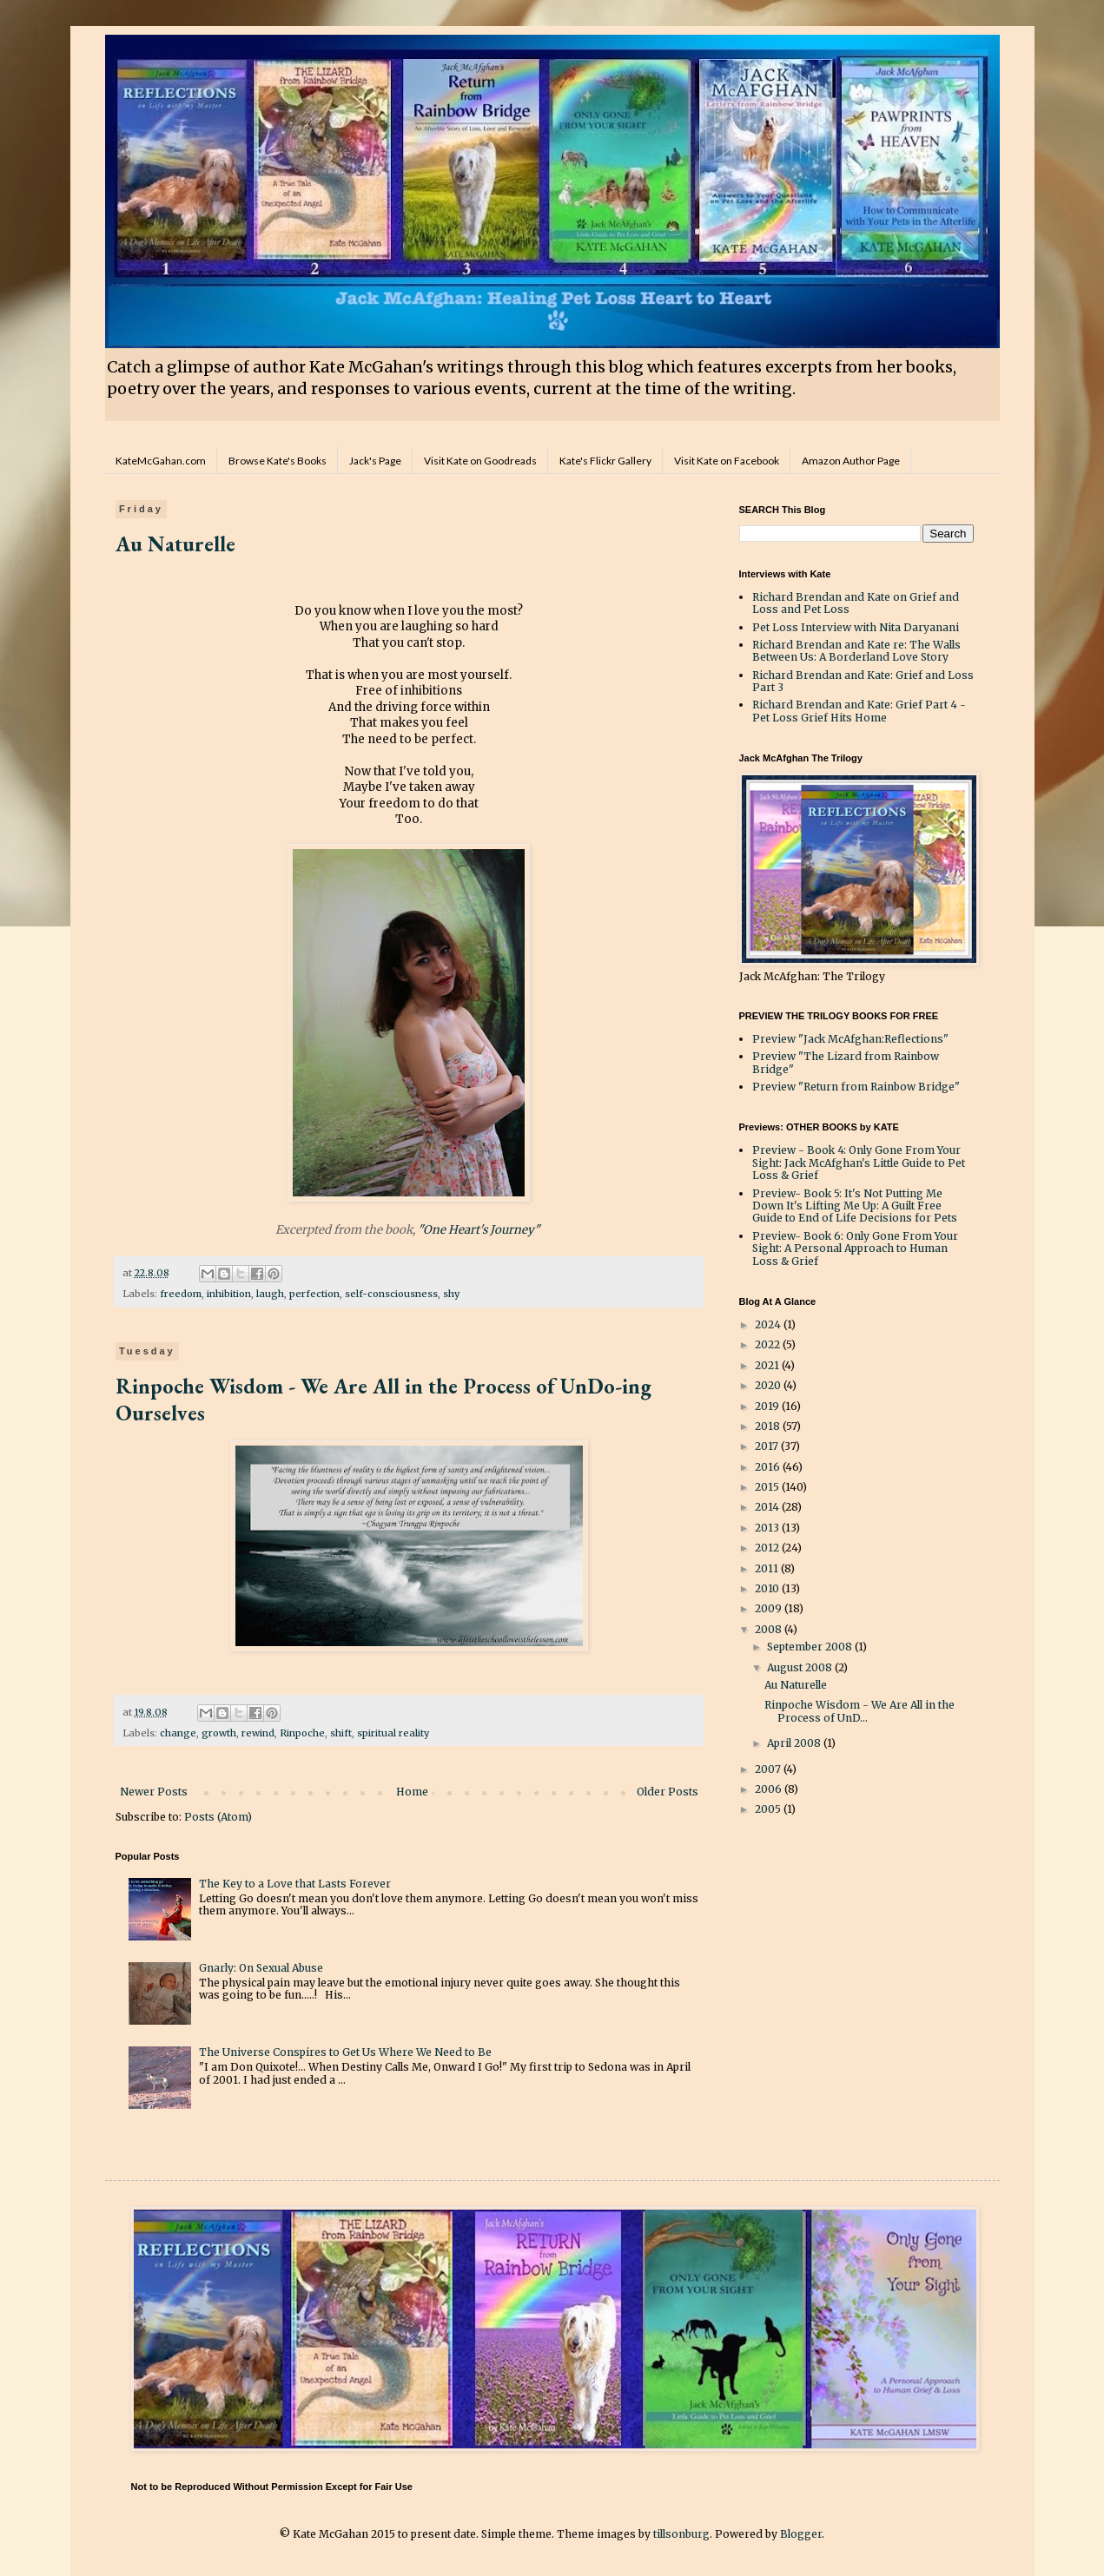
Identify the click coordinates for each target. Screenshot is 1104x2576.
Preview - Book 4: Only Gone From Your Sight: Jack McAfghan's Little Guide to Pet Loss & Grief (858, 1162)
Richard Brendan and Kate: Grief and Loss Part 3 (863, 681)
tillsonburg (681, 2533)
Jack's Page (375, 460)
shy (451, 1294)
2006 (769, 1788)
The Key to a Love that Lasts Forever (295, 1883)
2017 (768, 1446)
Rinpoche (302, 1733)
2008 (769, 1629)
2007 (769, 1769)
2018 (769, 1426)
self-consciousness (391, 1294)
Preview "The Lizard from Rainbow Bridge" (845, 1062)
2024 (769, 1324)
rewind (257, 1733)
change (178, 1733)
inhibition (229, 1294)
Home (412, 1791)
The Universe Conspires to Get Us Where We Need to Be (345, 2052)
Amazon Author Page (851, 460)
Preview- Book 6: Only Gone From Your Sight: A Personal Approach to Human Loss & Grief (855, 1248)
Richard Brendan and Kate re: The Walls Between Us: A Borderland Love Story (856, 650)
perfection (314, 1294)
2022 (769, 1344)
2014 (768, 1506)
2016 (769, 1466)
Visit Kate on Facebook (726, 460)
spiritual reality (393, 1733)
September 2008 (811, 1646)
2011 (768, 1568)
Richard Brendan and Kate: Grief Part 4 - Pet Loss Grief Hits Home (859, 710)
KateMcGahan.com (161, 460)
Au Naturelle (175, 543)
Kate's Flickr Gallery (605, 460)
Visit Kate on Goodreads (480, 460)
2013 (768, 1527)
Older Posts (667, 1791)
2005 (769, 1808)
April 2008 (795, 1742)
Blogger (801, 2533)
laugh (270, 1294)
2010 (768, 1588)
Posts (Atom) (218, 1816)
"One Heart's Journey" (480, 1229)
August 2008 (801, 1667)
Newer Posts (154, 1791)
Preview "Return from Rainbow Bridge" (856, 1086)
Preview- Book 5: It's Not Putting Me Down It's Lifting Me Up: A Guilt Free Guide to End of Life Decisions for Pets (854, 1206)
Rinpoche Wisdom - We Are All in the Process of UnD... (859, 1710)
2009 (769, 1608)
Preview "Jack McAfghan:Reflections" (850, 1038)
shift (341, 1733)
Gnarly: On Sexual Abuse (261, 1967)
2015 (768, 1486)
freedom (181, 1294)
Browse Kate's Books (277, 460)
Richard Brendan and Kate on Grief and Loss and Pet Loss (855, 603)
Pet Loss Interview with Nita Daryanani (855, 627)
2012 (768, 1547)
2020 (769, 1385)
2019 (768, 1406)
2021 (768, 1365)
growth (219, 1733)
